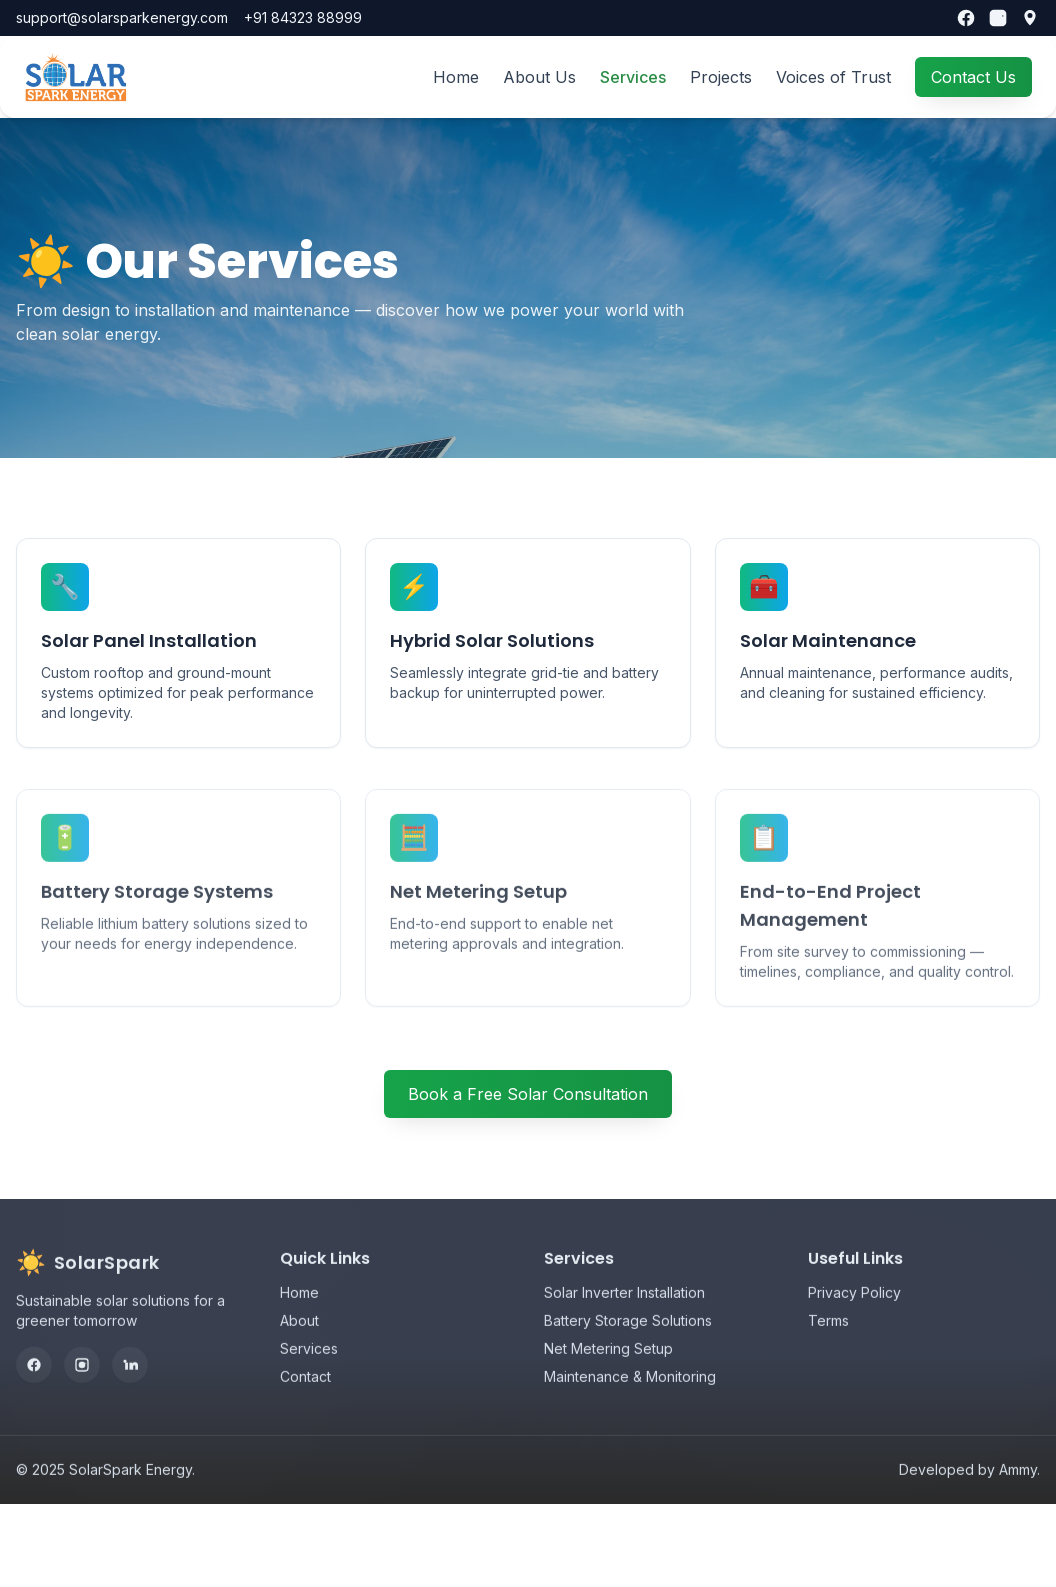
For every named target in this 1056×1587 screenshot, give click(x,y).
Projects (721, 77)
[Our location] (1030, 18)
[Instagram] (998, 18)
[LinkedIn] (130, 1390)
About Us (539, 77)
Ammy (1018, 1494)
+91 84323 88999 (303, 17)
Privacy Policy (854, 1317)
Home (456, 77)
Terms (828, 1345)
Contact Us (973, 77)
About (299, 1345)
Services (633, 77)
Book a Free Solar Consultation (528, 1094)
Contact (305, 1401)
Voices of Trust (833, 77)
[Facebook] (966, 18)
